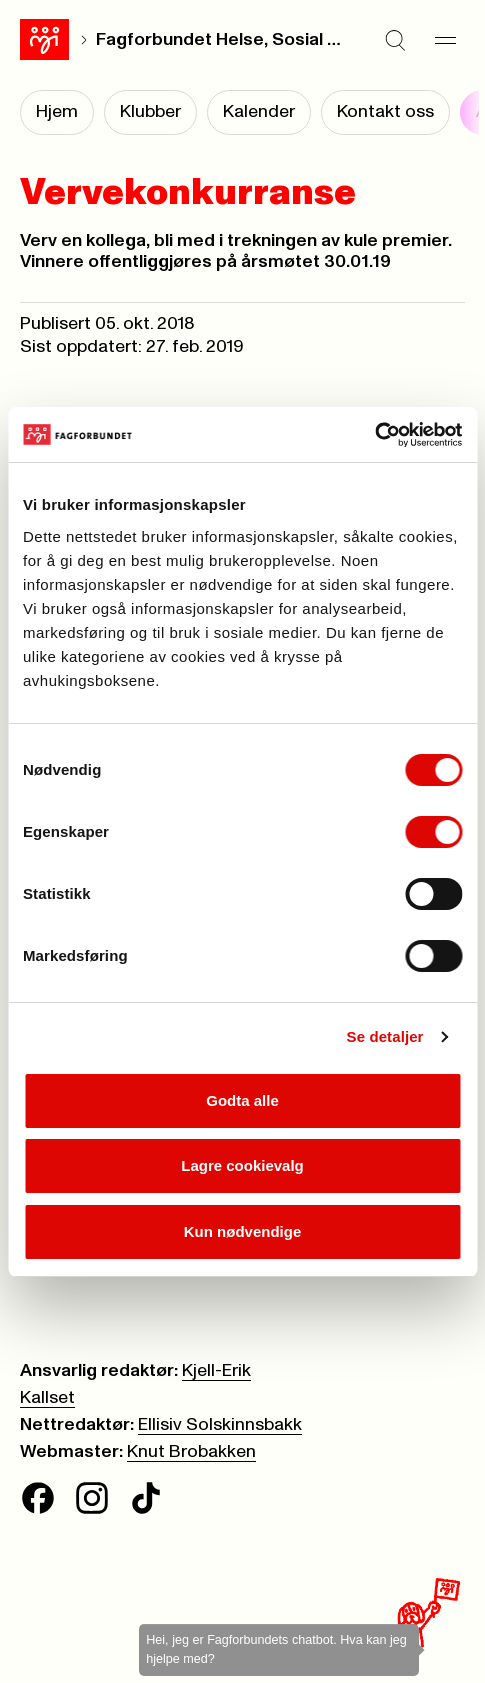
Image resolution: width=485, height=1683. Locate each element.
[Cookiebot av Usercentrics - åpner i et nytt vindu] (374, 435)
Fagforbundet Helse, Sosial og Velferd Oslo (220, 40)
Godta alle (242, 1100)
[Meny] (445, 40)
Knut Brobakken (191, 1452)
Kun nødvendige (243, 1231)
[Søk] (395, 40)
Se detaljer (385, 1036)
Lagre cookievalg (242, 1165)
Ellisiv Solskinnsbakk (220, 1425)
